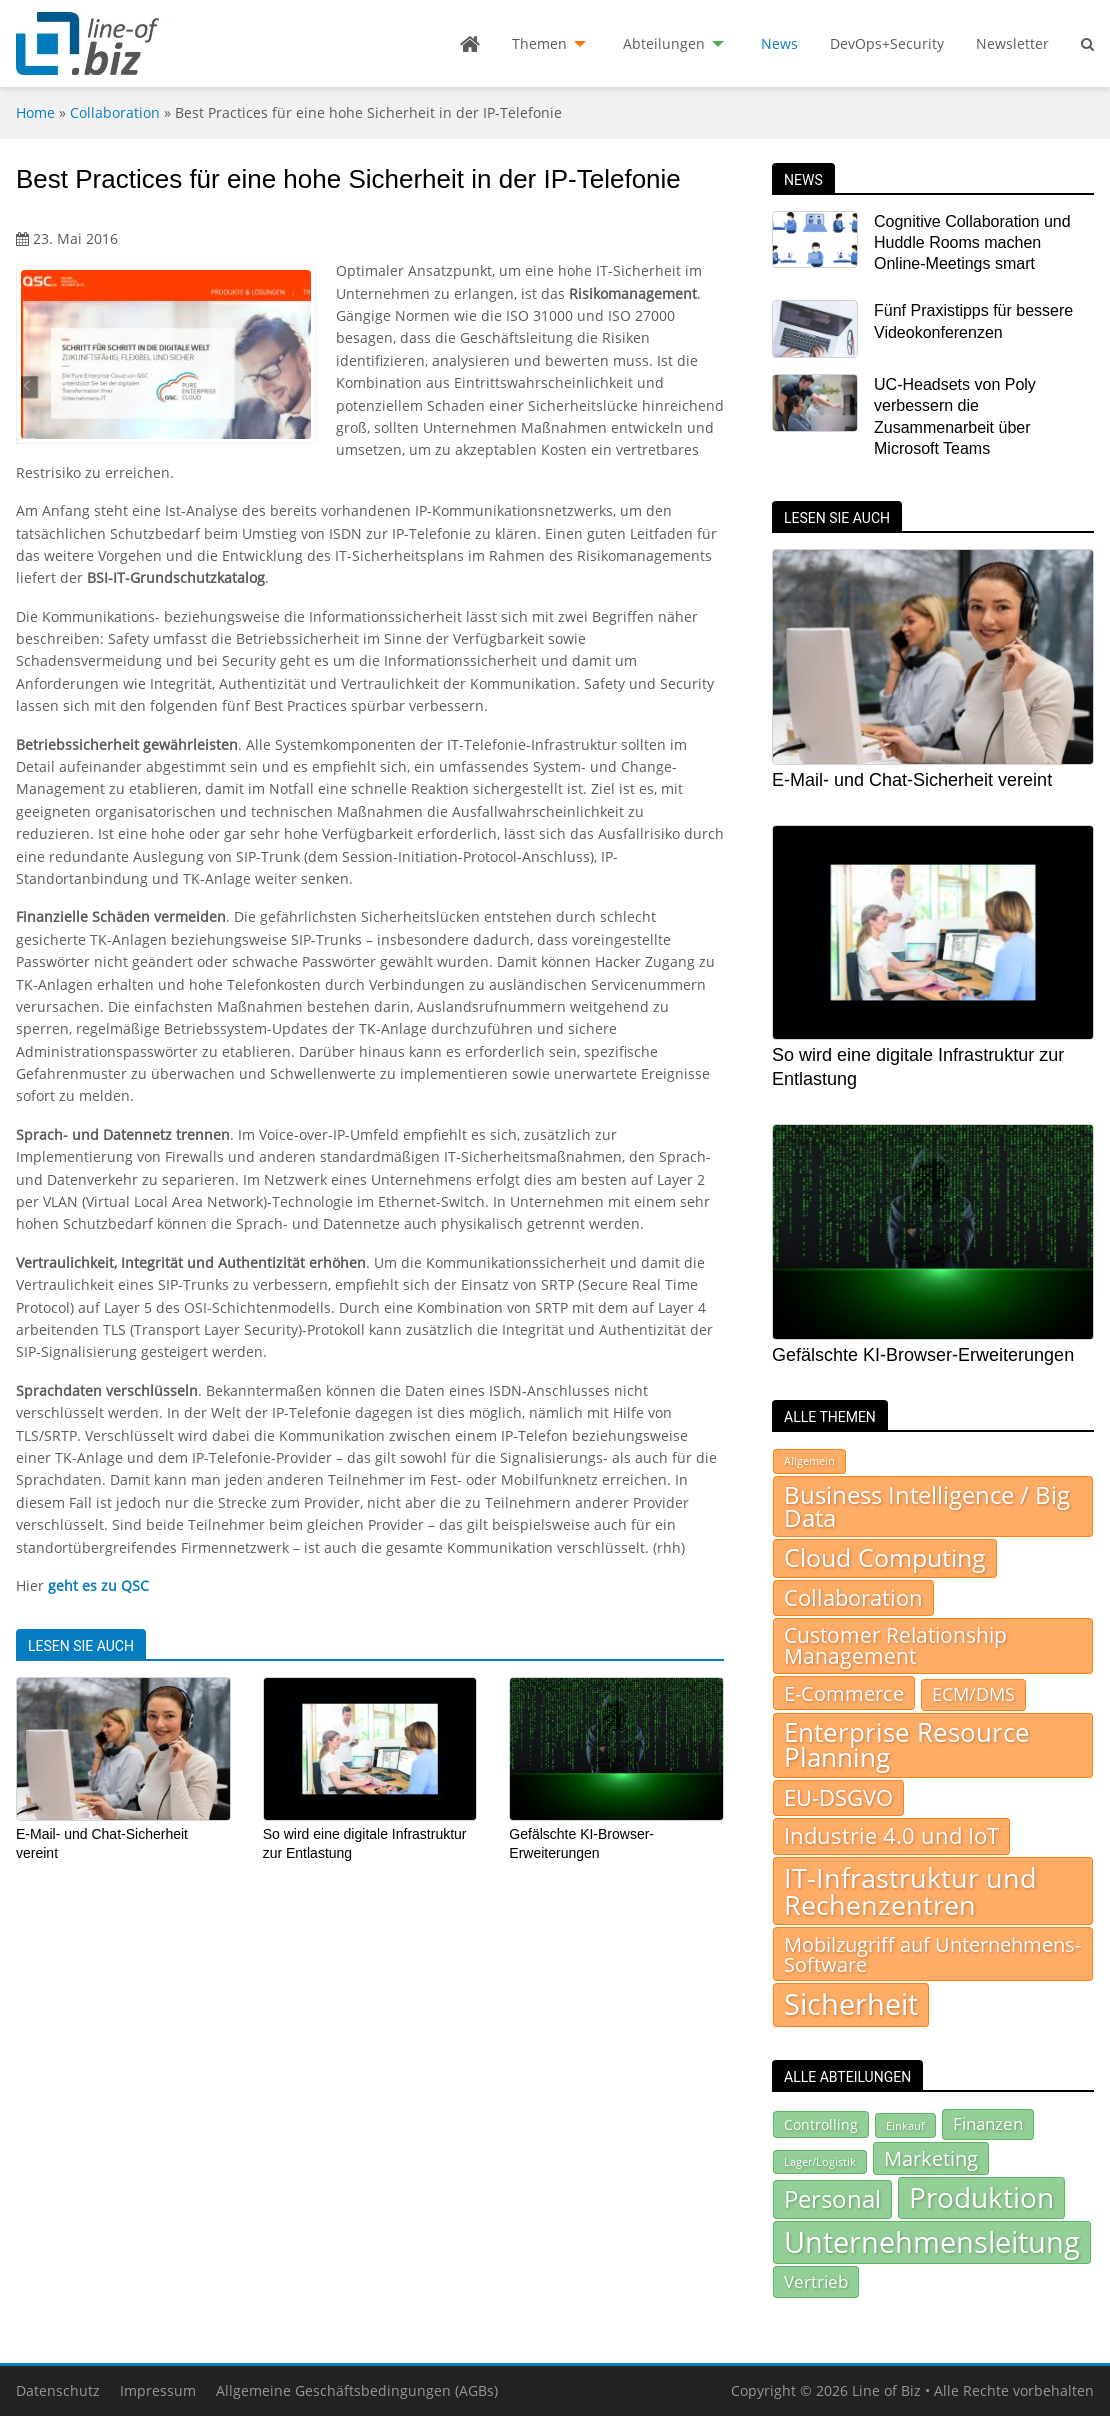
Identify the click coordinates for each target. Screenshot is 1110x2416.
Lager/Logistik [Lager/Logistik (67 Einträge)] (820, 2162)
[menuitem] (470, 44)
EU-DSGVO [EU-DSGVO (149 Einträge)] (838, 1797)
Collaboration (115, 112)
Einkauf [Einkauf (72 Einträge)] (905, 2125)
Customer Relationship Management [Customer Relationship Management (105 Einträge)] (895, 1645)
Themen (539, 43)
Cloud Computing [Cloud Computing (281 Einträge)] (885, 1557)
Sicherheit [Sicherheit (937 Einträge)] (851, 2004)
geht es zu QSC (98, 1585)
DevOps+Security (887, 43)
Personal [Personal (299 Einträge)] (832, 2198)
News (779, 43)
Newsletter (1012, 43)
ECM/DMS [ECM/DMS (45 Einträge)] (973, 1694)
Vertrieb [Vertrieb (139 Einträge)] (816, 2281)
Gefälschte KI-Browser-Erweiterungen (923, 1355)
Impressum (158, 2390)
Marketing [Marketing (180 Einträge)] (931, 2158)
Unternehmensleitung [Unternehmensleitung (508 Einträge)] (932, 2242)
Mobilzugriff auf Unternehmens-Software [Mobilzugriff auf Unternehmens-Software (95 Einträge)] (932, 1954)
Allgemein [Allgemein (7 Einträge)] (809, 1461)
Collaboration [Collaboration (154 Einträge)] (853, 1597)
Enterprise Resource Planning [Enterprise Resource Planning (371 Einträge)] (907, 1745)
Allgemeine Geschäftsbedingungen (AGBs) (357, 2390)
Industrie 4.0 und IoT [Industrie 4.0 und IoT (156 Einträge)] (891, 1835)
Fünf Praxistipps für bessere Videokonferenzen (973, 321)
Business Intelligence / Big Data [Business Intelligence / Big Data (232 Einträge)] (927, 1506)
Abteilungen (664, 43)
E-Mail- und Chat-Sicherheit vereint (912, 780)
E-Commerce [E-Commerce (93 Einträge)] (844, 1693)
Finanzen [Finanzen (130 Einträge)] (988, 2123)
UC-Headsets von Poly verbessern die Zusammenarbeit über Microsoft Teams (955, 416)
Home (35, 112)
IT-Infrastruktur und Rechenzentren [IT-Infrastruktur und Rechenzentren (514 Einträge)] (910, 1891)
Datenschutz (58, 2390)
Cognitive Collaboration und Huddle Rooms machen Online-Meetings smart (972, 243)
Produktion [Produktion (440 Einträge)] (981, 2197)
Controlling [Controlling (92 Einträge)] (821, 2124)
